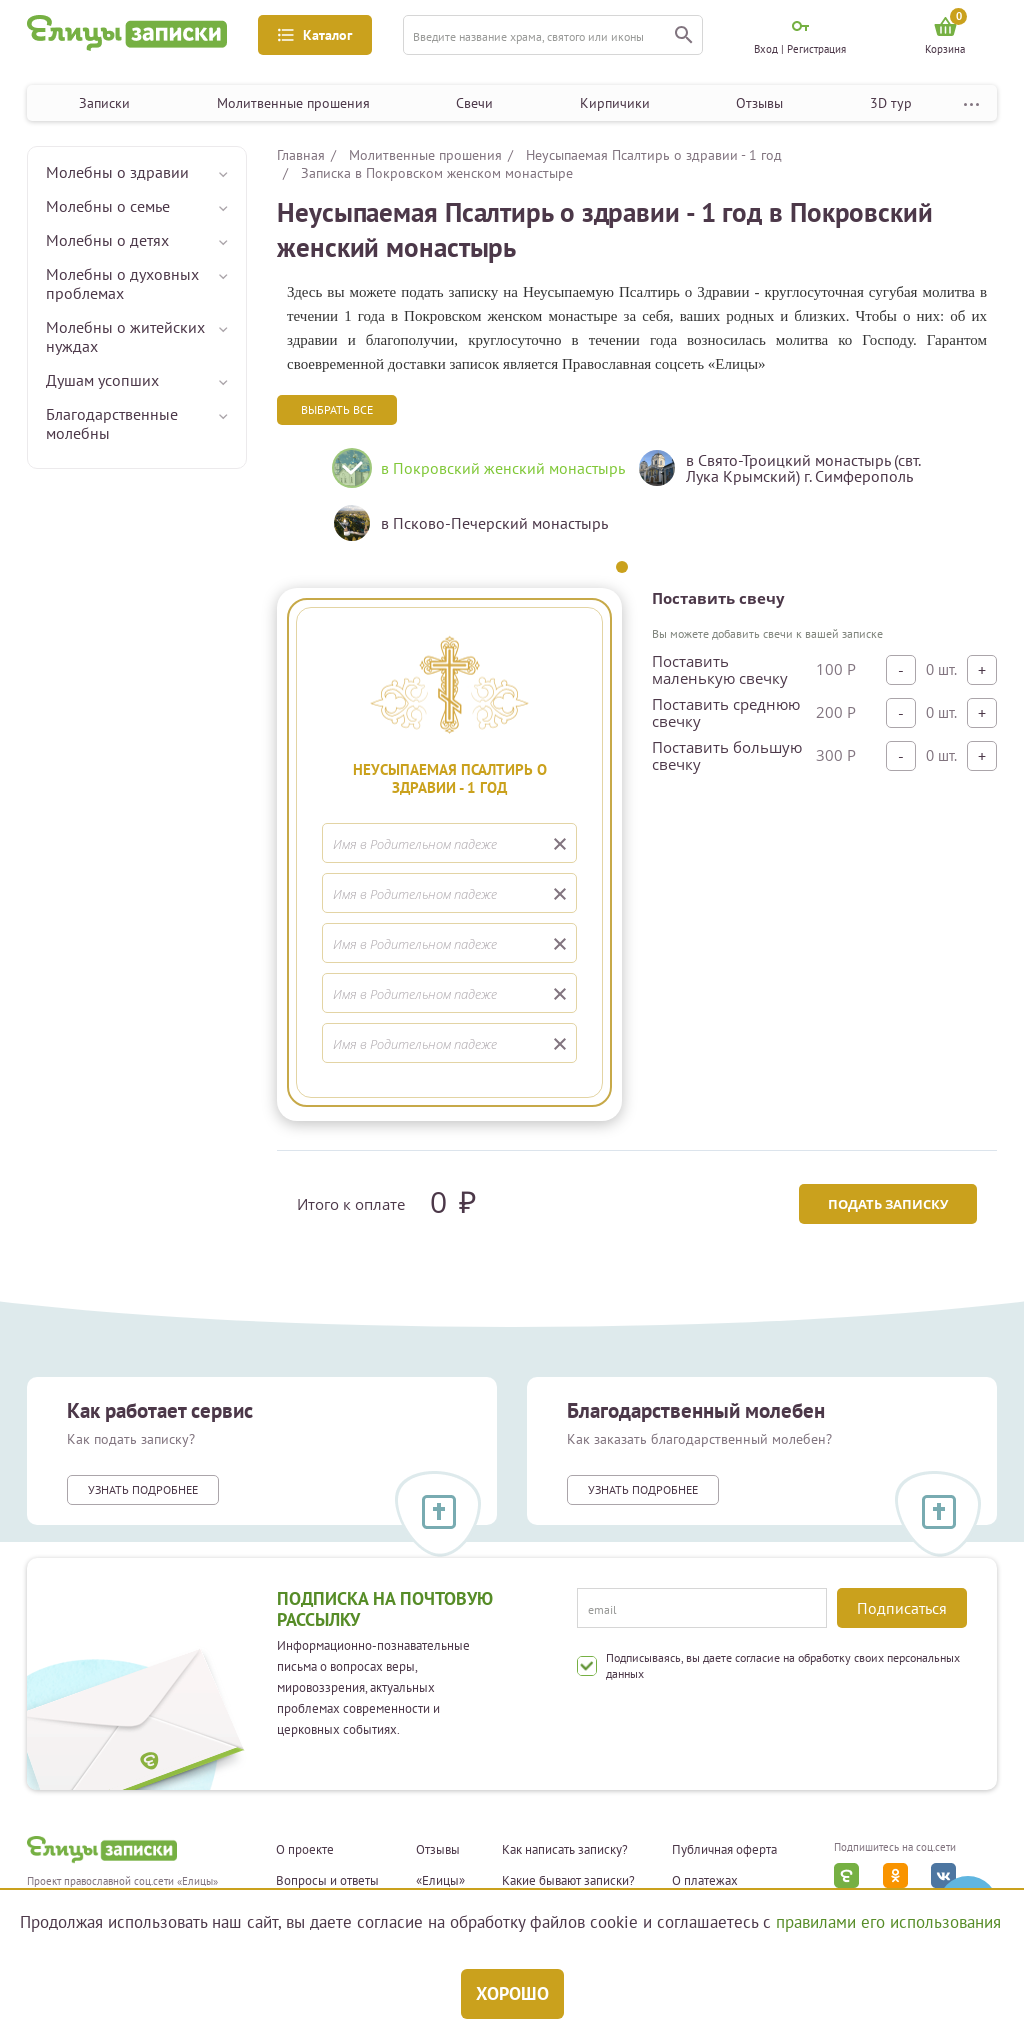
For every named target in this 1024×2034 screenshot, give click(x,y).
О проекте (305, 1850)
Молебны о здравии (117, 172)
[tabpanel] (469, 503)
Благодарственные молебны (112, 423)
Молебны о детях (107, 240)
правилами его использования (888, 1922)
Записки (104, 103)
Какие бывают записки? (568, 1881)
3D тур (891, 103)
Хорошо (512, 1993)
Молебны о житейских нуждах (125, 336)
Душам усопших (102, 380)
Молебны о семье (108, 206)
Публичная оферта (724, 1850)
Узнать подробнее (143, 1489)
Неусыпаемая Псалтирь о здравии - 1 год (654, 155)
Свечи (474, 103)
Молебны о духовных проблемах (122, 283)
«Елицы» (440, 1881)
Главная (301, 155)
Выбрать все (337, 409)
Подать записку (888, 1204)
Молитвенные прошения (293, 103)
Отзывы (759, 103)
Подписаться (902, 1608)
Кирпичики (615, 103)
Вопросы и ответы (327, 1881)
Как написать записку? (565, 1850)
